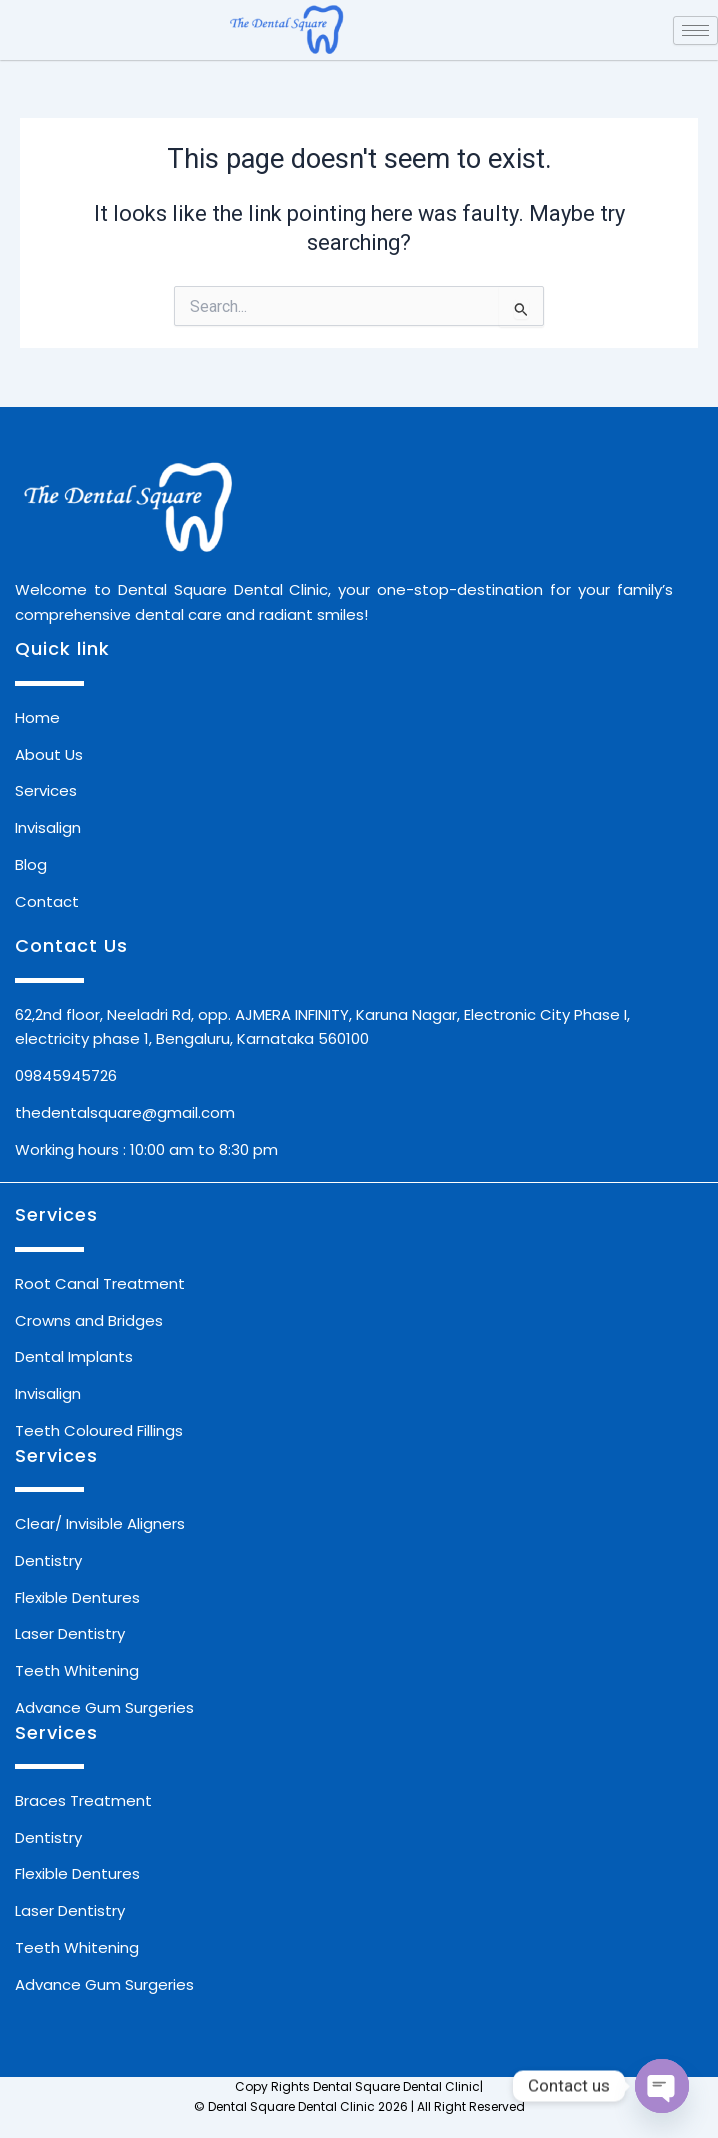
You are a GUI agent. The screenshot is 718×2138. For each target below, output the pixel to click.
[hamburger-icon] (695, 30)
